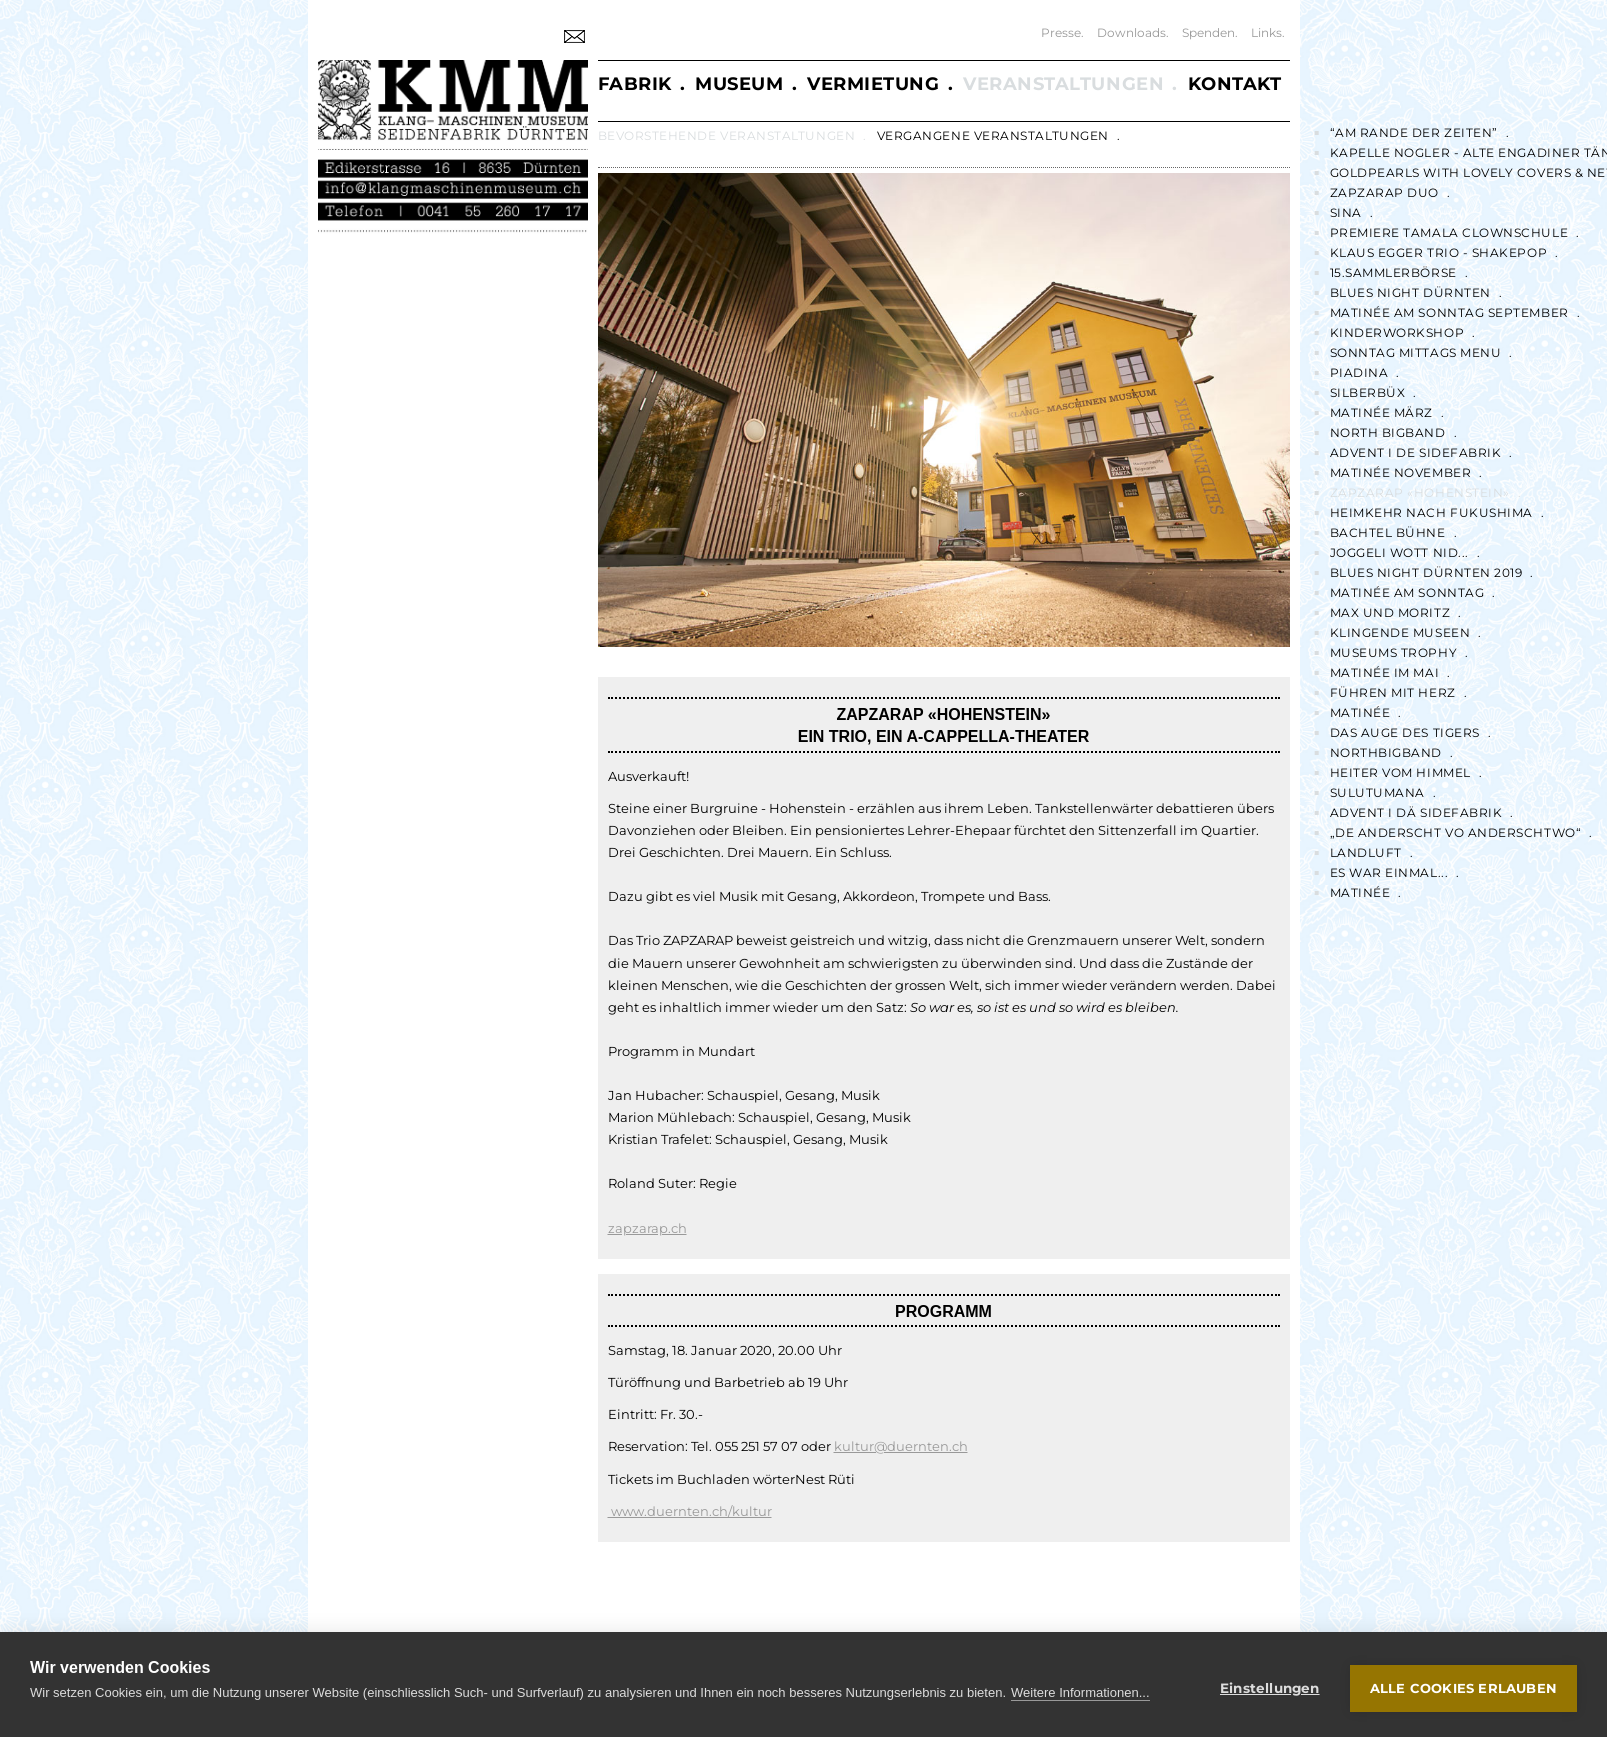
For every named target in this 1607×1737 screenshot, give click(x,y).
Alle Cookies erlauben (1463, 1688)
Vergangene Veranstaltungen (993, 135)
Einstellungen (1270, 1688)
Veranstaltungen (1063, 84)
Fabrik (635, 84)
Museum (739, 84)
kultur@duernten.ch (901, 1446)
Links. (1268, 32)
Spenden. (1210, 32)
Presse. (1062, 32)
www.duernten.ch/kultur (690, 1511)
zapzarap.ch (647, 1228)
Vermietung (873, 84)
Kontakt (1235, 84)
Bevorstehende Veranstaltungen (727, 135)
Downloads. (1133, 32)
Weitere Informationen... (1080, 1692)
